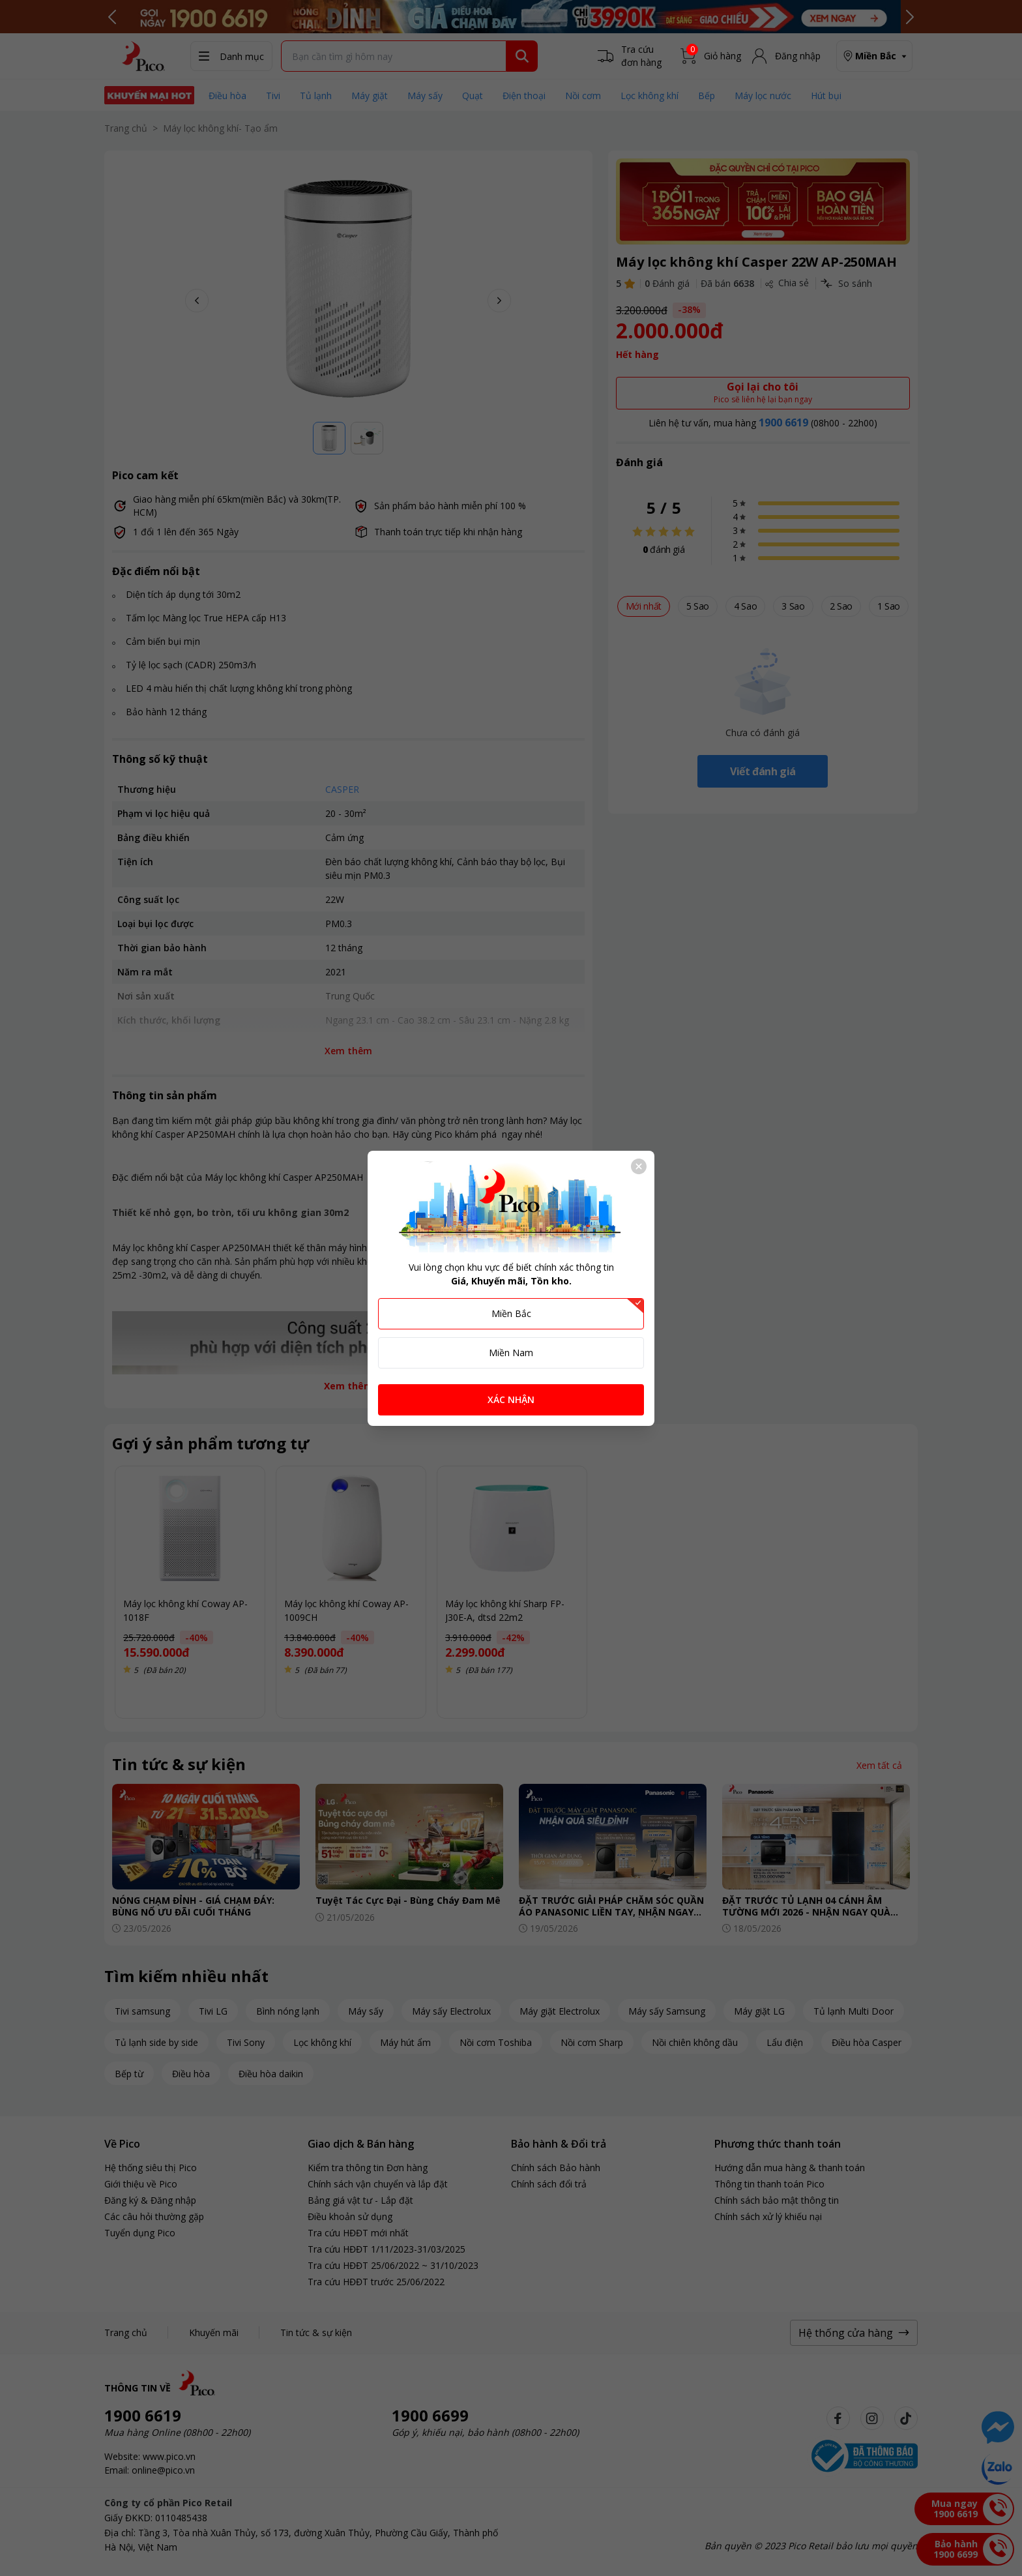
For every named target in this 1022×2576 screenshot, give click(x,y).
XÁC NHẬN (511, 1399)
